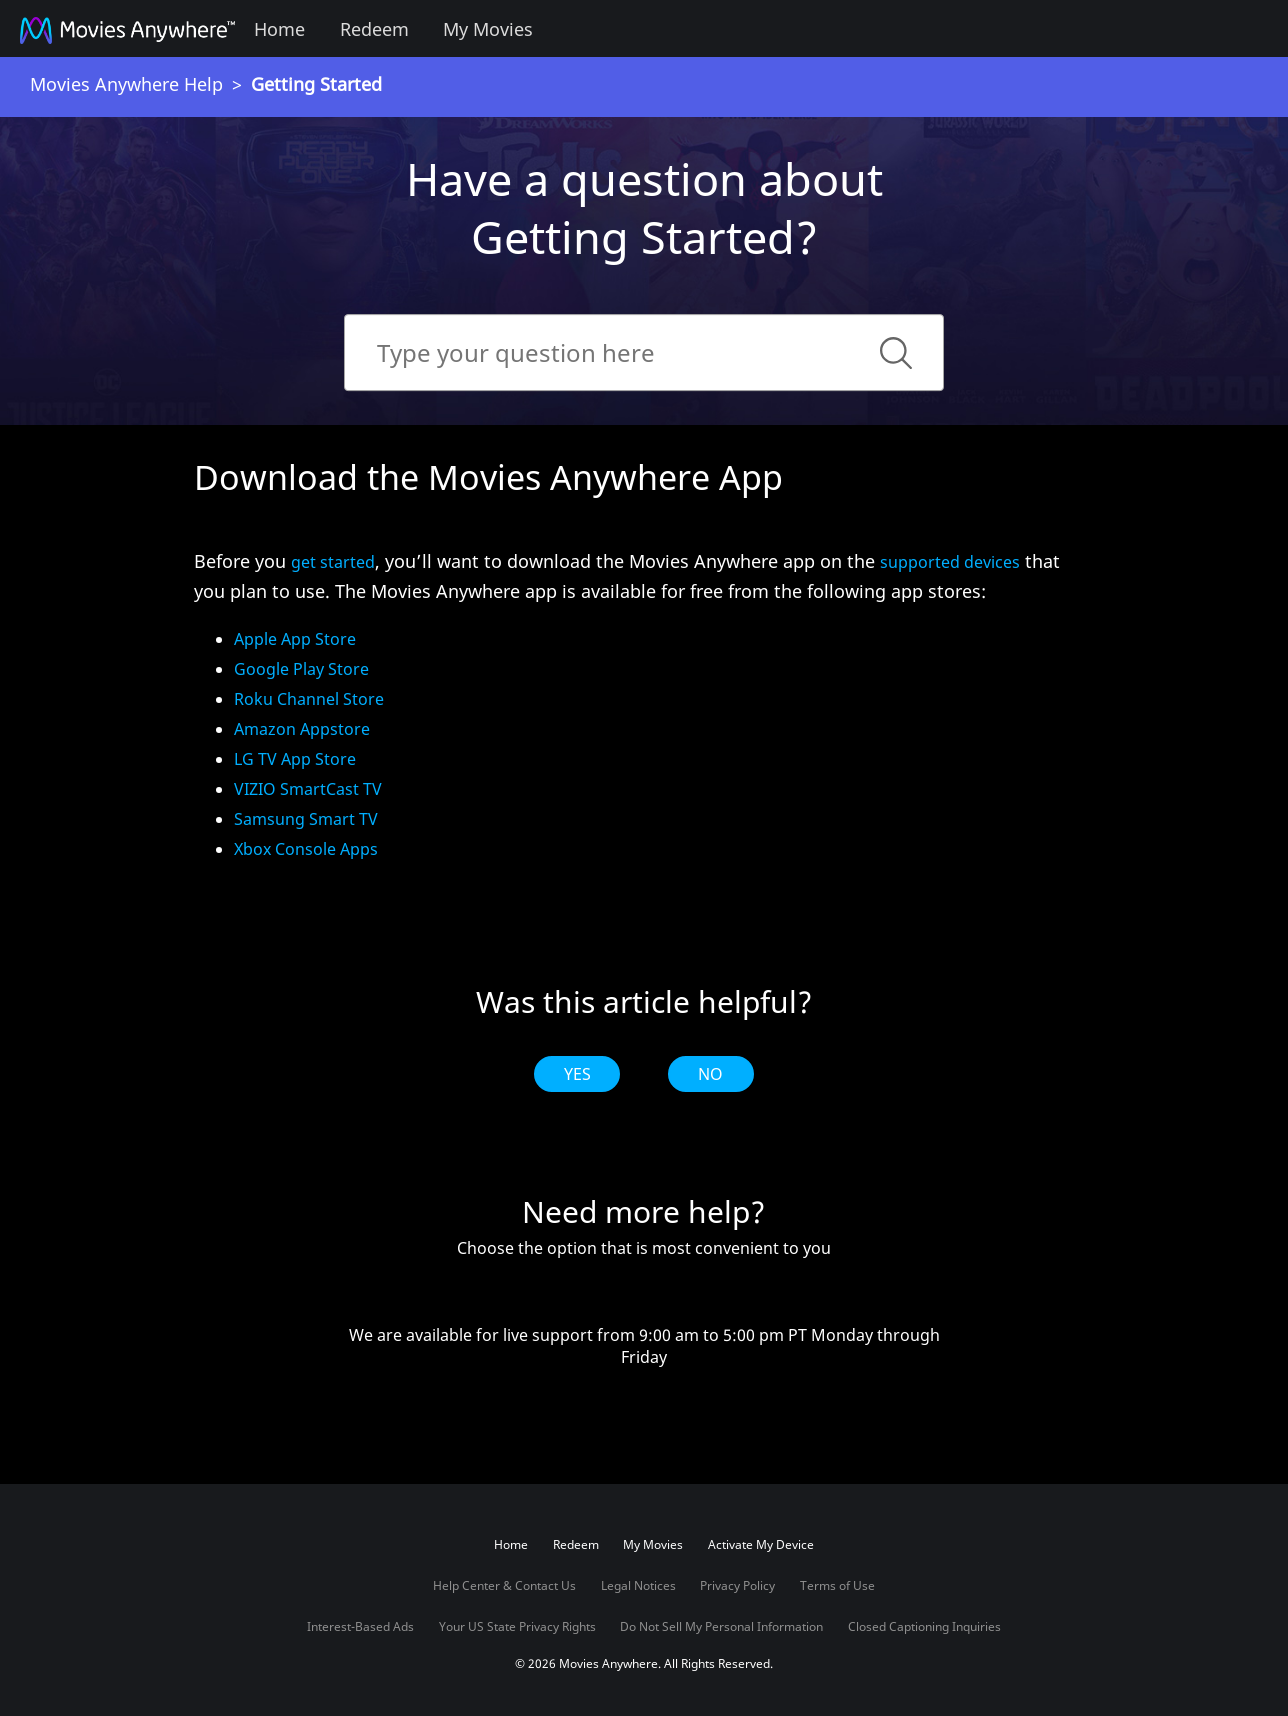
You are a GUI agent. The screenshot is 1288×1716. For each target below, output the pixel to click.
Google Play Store (301, 669)
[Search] (644, 352)
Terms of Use (837, 1585)
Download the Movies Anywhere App (488, 477)
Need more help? (644, 1212)
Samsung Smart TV (306, 819)
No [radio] (710, 1074)
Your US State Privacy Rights (517, 1626)
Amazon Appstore (302, 729)
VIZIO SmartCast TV (308, 789)
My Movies (488, 29)
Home (279, 29)
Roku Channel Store (309, 699)
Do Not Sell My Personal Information (721, 1626)
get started (333, 562)
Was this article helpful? (644, 1002)
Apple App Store (295, 639)
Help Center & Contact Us (504, 1585)
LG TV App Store (295, 759)
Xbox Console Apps (306, 849)
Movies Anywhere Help (126, 84)
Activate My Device (761, 1544)
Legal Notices (638, 1585)
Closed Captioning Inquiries (924, 1626)
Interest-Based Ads (360, 1626)
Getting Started (316, 84)
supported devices (950, 562)
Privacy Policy (737, 1585)
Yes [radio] (577, 1074)
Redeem (374, 29)
